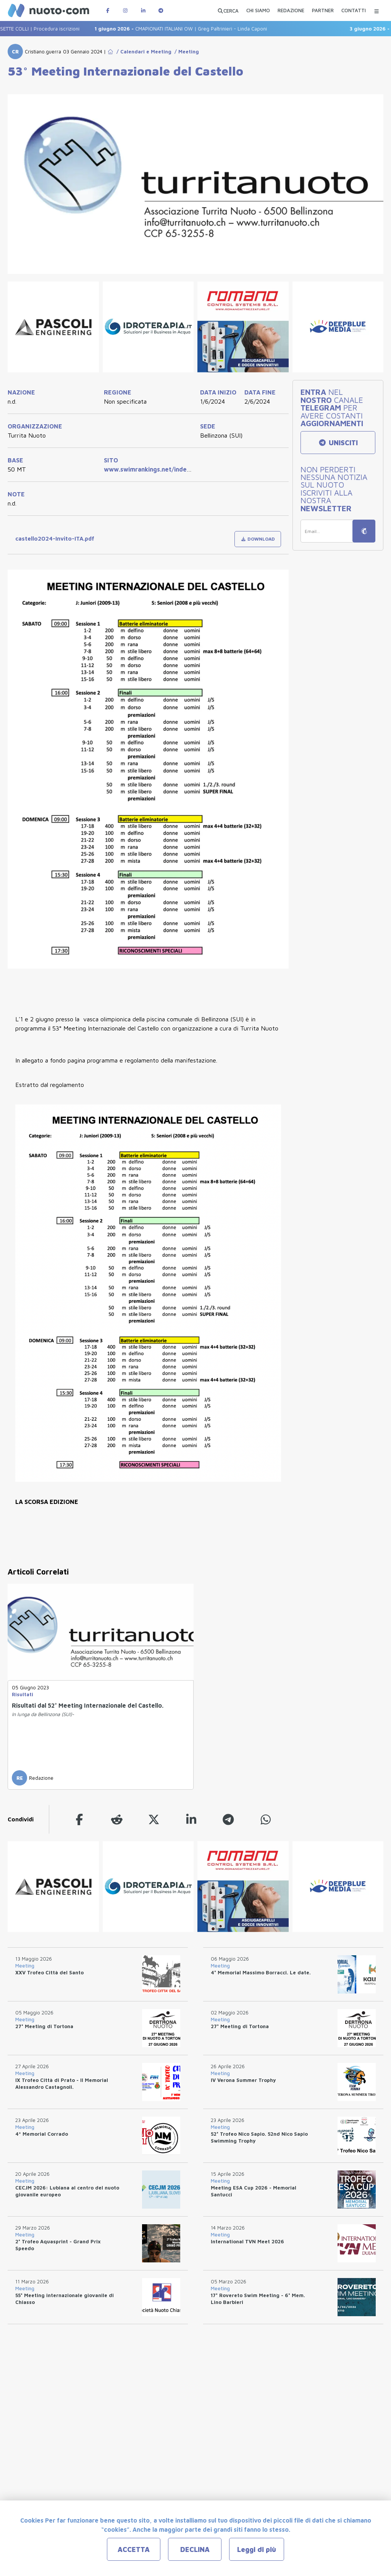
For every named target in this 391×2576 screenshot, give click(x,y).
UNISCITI (338, 443)
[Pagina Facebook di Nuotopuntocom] (107, 10)
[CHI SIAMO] (258, 11)
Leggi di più (256, 2549)
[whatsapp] (266, 1819)
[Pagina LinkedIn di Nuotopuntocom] (143, 10)
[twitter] (154, 1819)
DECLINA (195, 2549)
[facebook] (79, 1819)
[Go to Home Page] (110, 51)
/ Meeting (185, 51)
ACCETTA (134, 2549)
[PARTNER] (323, 11)
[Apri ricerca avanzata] (227, 10)
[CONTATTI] (354, 11)
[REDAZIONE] (291, 11)
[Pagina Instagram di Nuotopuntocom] (125, 10)
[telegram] (228, 1819)
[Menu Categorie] (376, 10)
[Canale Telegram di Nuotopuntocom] (161, 10)
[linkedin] (191, 1819)
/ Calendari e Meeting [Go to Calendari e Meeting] (142, 51)
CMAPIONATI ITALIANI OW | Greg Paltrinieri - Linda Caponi (197, 29)
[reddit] (117, 1819)
